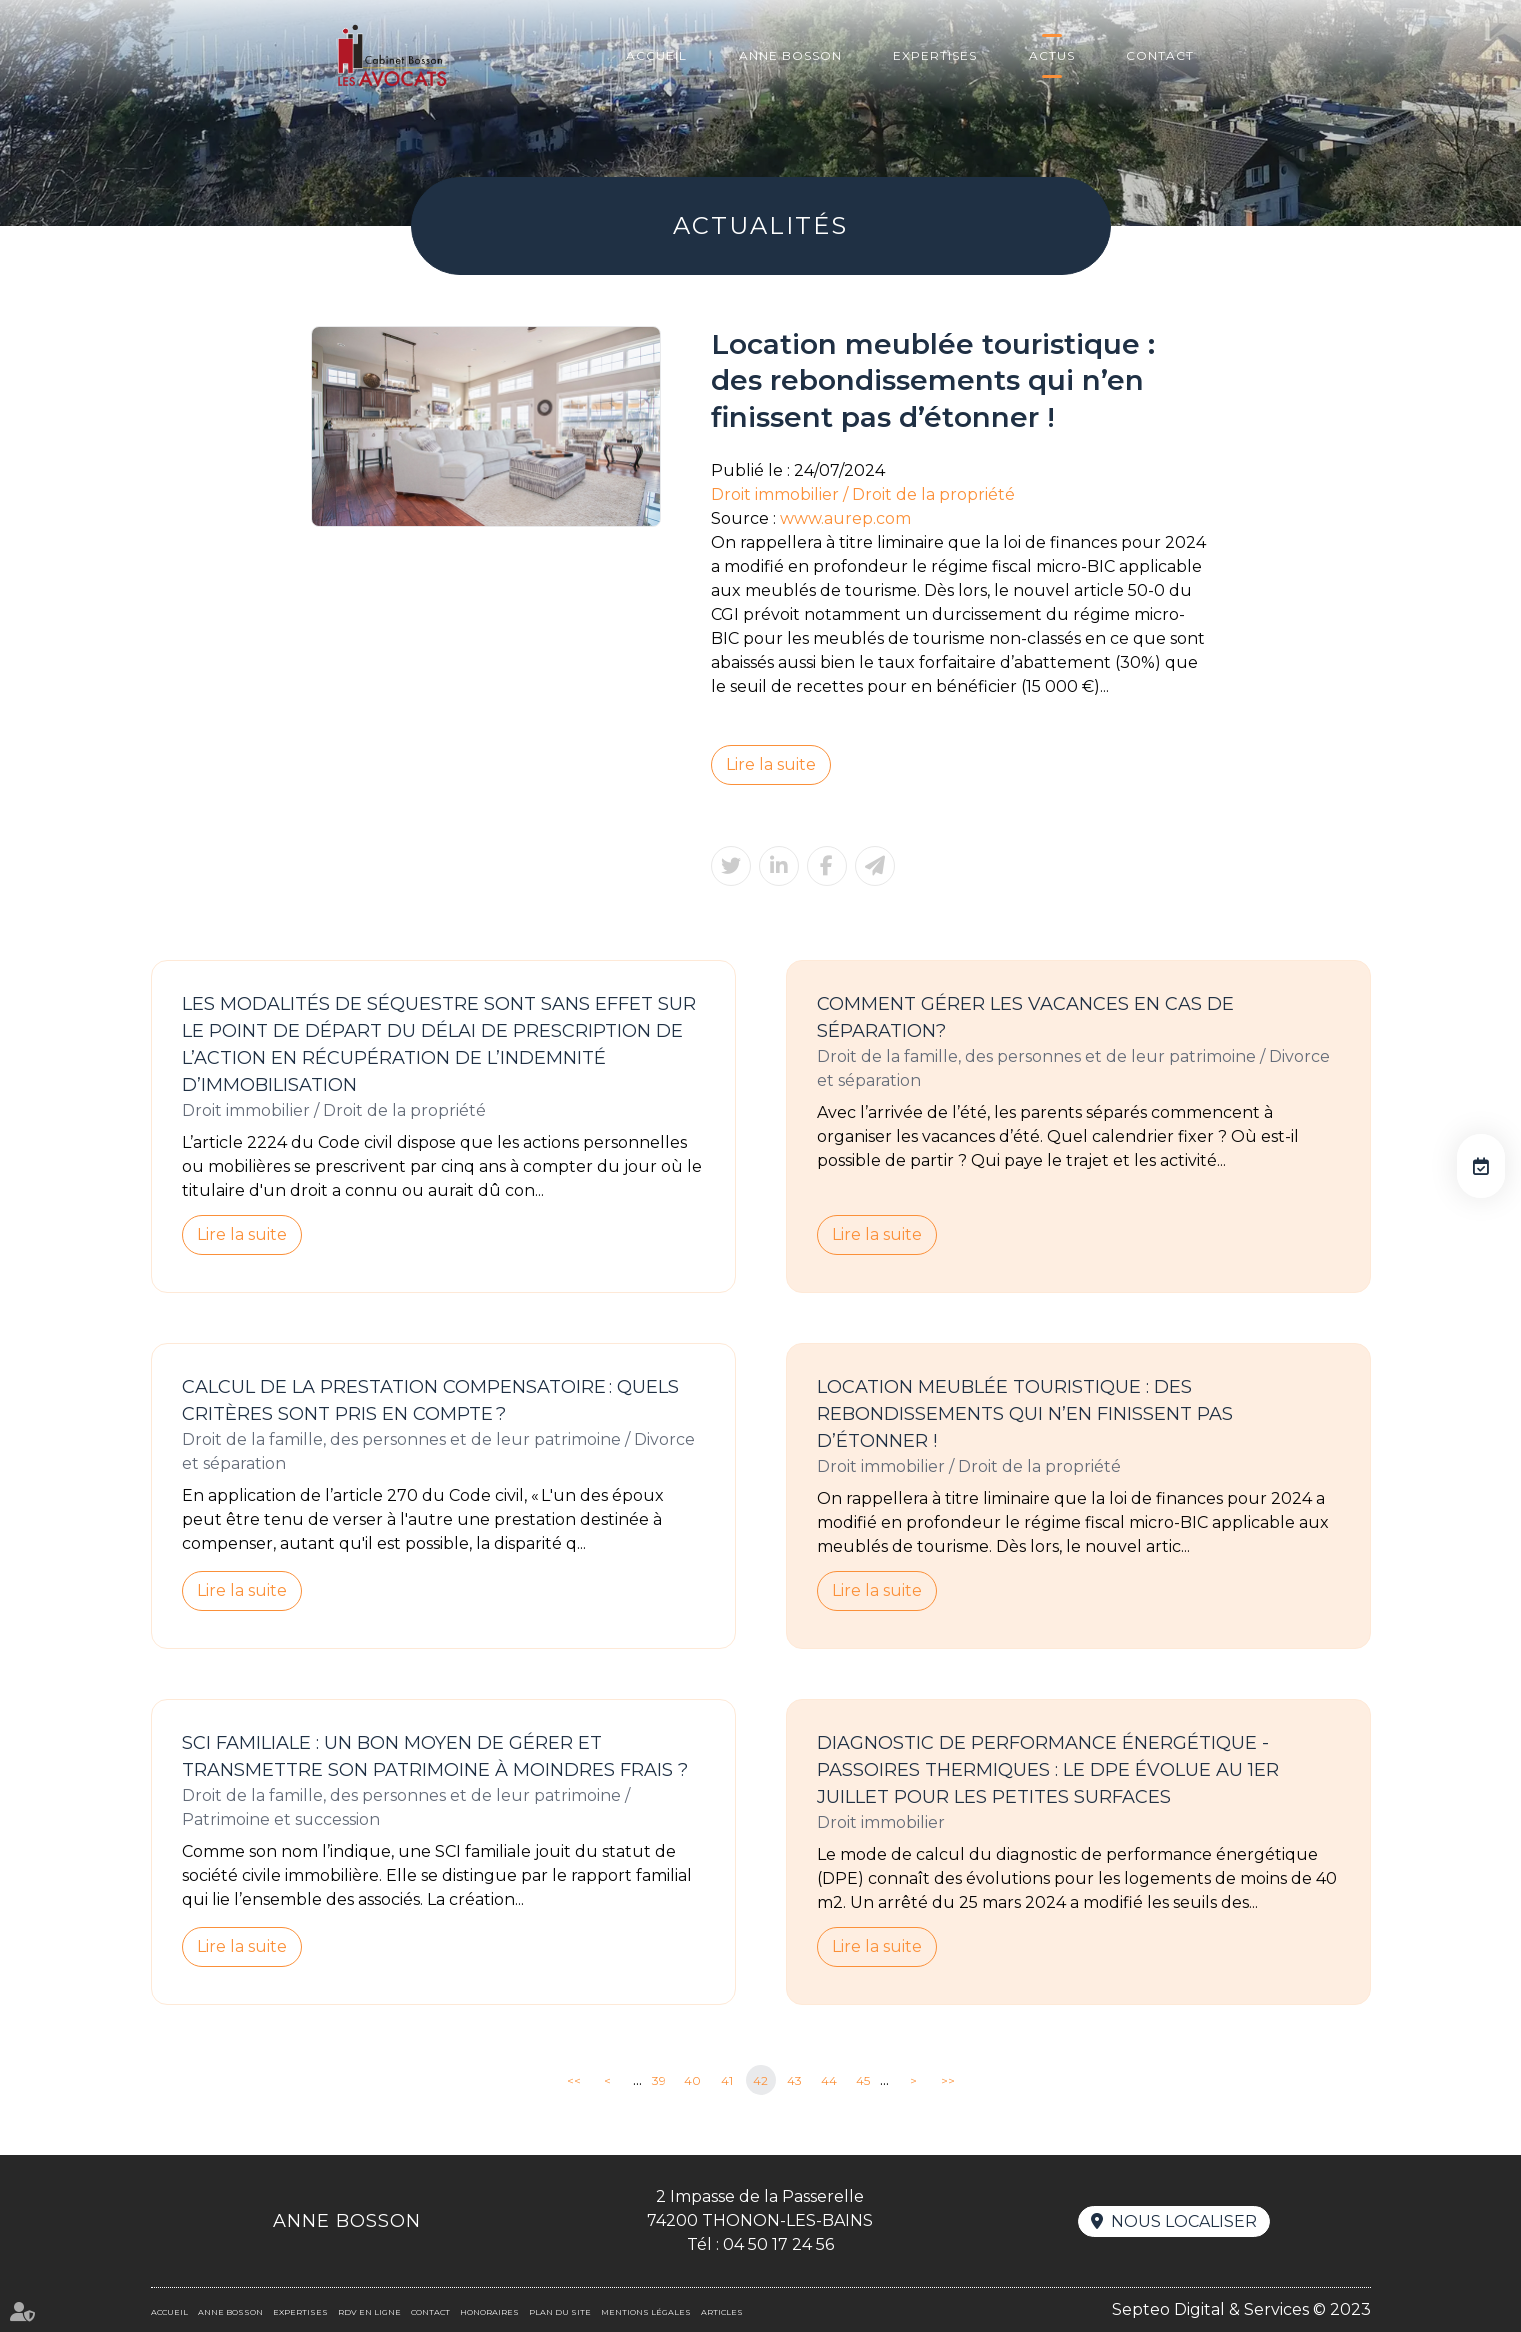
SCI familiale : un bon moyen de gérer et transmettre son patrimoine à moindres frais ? (435, 1756)
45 (863, 2080)
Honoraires (489, 2312)
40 (692, 2080)
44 (829, 2080)
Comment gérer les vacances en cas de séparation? (1025, 1017)
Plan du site (560, 2312)
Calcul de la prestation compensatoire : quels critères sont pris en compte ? (430, 1400)
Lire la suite (771, 764)
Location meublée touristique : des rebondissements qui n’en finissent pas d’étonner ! (1025, 1414)
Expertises (935, 55)
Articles (722, 2312)
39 (659, 2080)
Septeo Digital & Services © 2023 (1241, 2309)
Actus (1052, 55)
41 (727, 2080)
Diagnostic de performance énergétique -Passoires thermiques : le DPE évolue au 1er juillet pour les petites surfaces (1048, 1770)
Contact (1160, 55)
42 (760, 2080)
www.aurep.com (845, 518)
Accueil (656, 55)
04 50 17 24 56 (778, 2244)
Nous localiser (1184, 2221)
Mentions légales (646, 2312)
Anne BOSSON (790, 55)
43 (794, 2080)
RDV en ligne (1481, 1166)
